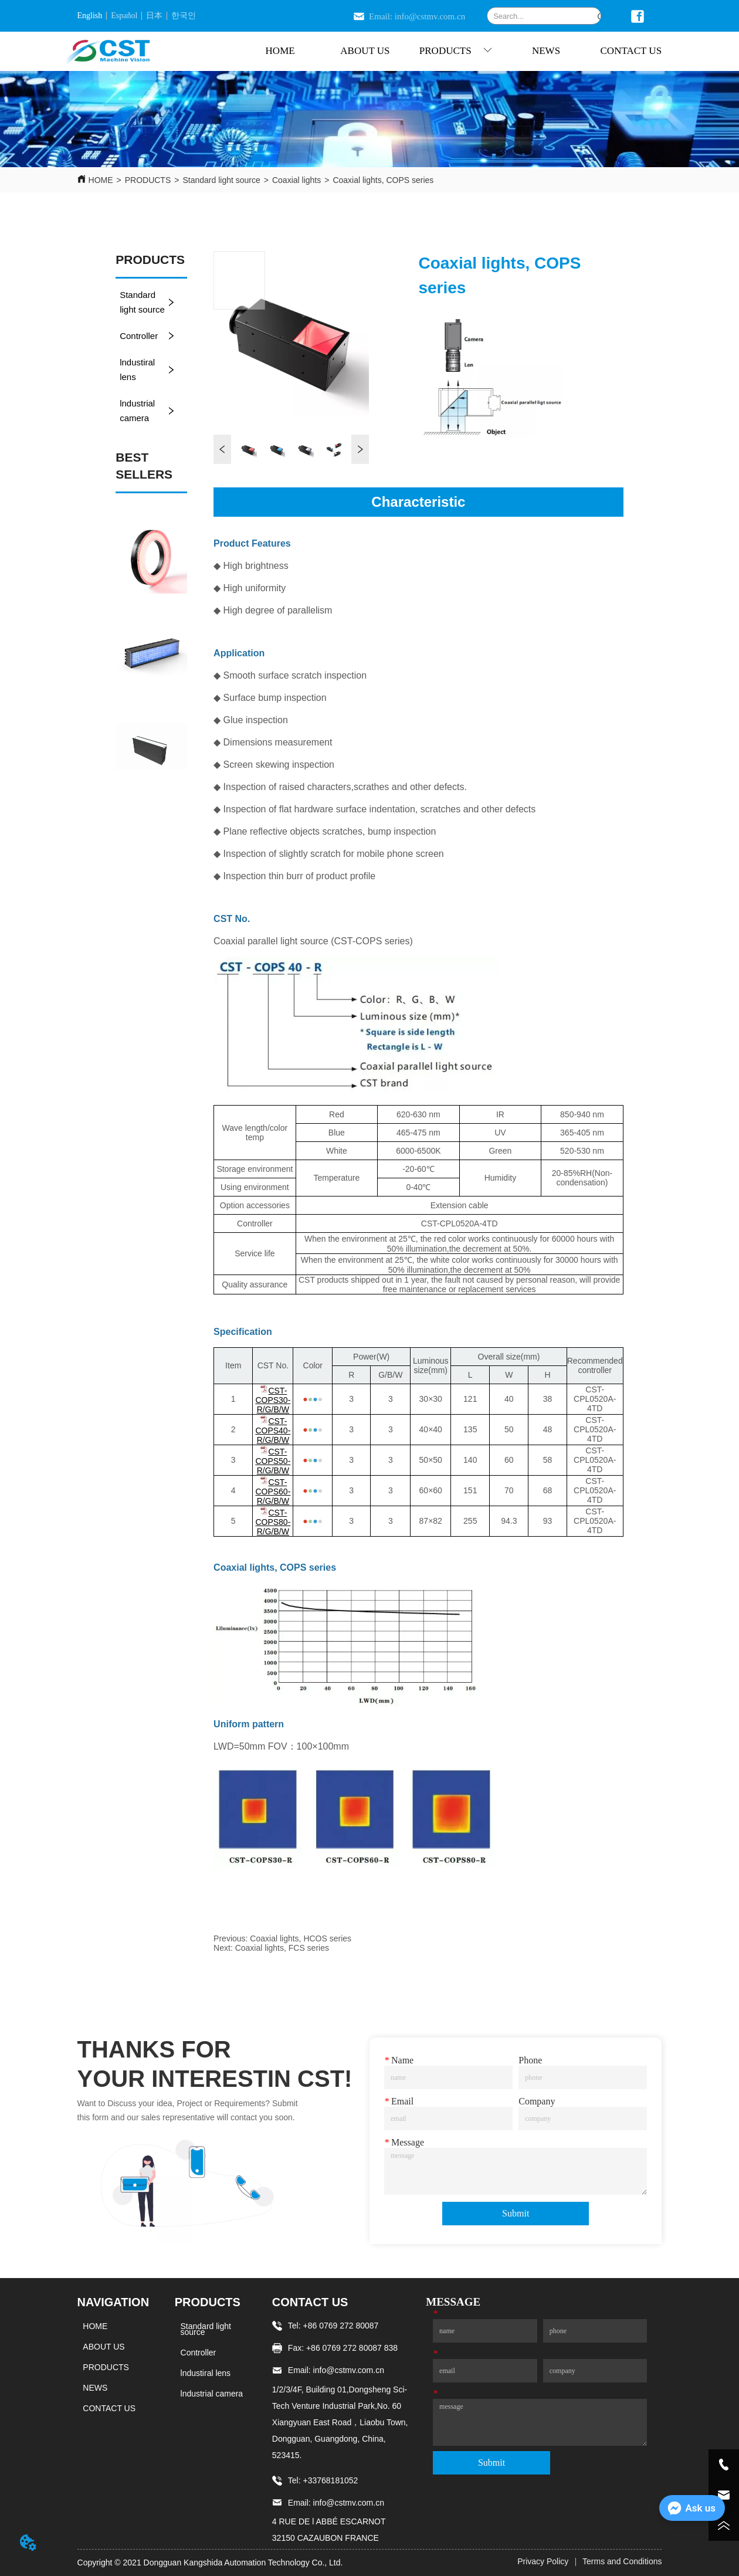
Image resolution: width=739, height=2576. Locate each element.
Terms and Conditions (622, 2561)
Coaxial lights (296, 180)
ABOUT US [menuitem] (364, 50)
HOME (101, 180)
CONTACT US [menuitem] (631, 50)
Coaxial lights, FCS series (282, 1948)
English (90, 15)
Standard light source (221, 180)
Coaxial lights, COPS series (383, 180)
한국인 (183, 15)
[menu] (455, 51)
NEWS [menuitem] (546, 50)
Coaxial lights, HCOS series (300, 1938)
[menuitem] (456, 51)
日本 (154, 15)
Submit (515, 2213)
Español (124, 15)
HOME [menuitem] (280, 50)
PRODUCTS (148, 180)
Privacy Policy (542, 2561)
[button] (456, 51)
